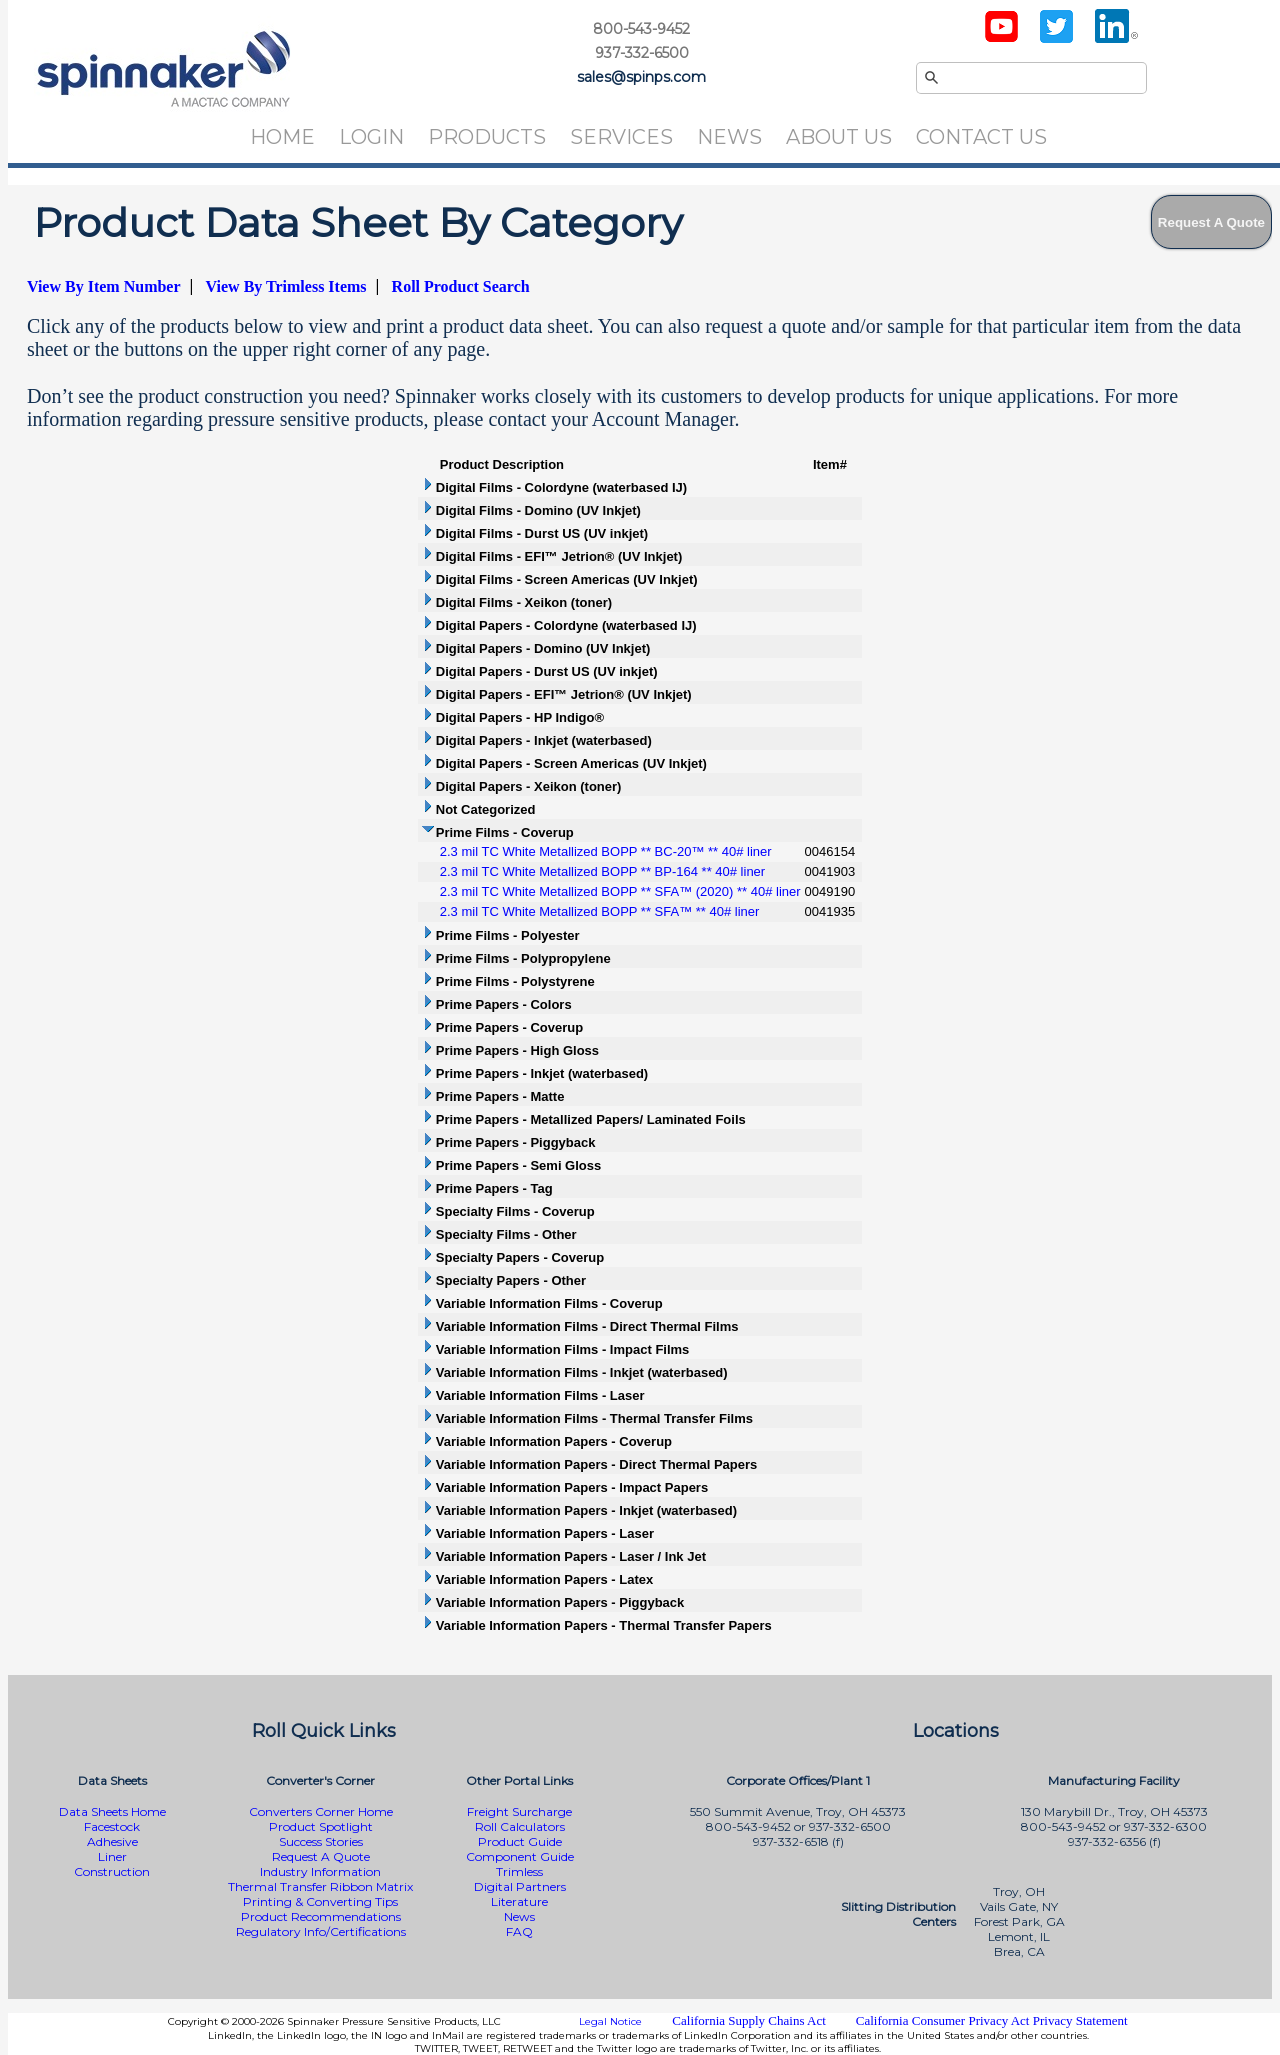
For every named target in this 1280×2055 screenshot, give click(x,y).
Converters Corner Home (321, 1811)
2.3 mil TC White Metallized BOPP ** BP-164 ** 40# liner (602, 871)
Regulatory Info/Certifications (321, 1931)
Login (371, 137)
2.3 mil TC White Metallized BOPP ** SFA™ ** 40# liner (600, 911)
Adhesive (112, 1841)
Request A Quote (321, 1856)
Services (621, 137)
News (729, 137)
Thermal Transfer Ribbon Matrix (320, 1886)
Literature (519, 1901)
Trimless (519, 1871)
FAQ (519, 1931)
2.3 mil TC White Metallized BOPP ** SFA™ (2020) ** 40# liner (620, 891)
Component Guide (520, 1856)
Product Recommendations (321, 1916)
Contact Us (981, 137)
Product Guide (520, 1841)
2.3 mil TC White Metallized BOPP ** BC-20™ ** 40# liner (606, 851)
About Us (839, 137)
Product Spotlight (321, 1826)
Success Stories (321, 1841)
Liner (112, 1856)
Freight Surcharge (519, 1811)
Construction (112, 1871)
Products (487, 137)
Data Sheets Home (112, 1811)
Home (282, 137)
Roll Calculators (520, 1826)
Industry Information (320, 1871)
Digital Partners (520, 1886)
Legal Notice (610, 2021)
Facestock (112, 1826)
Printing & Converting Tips (320, 1901)
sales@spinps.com (641, 77)
